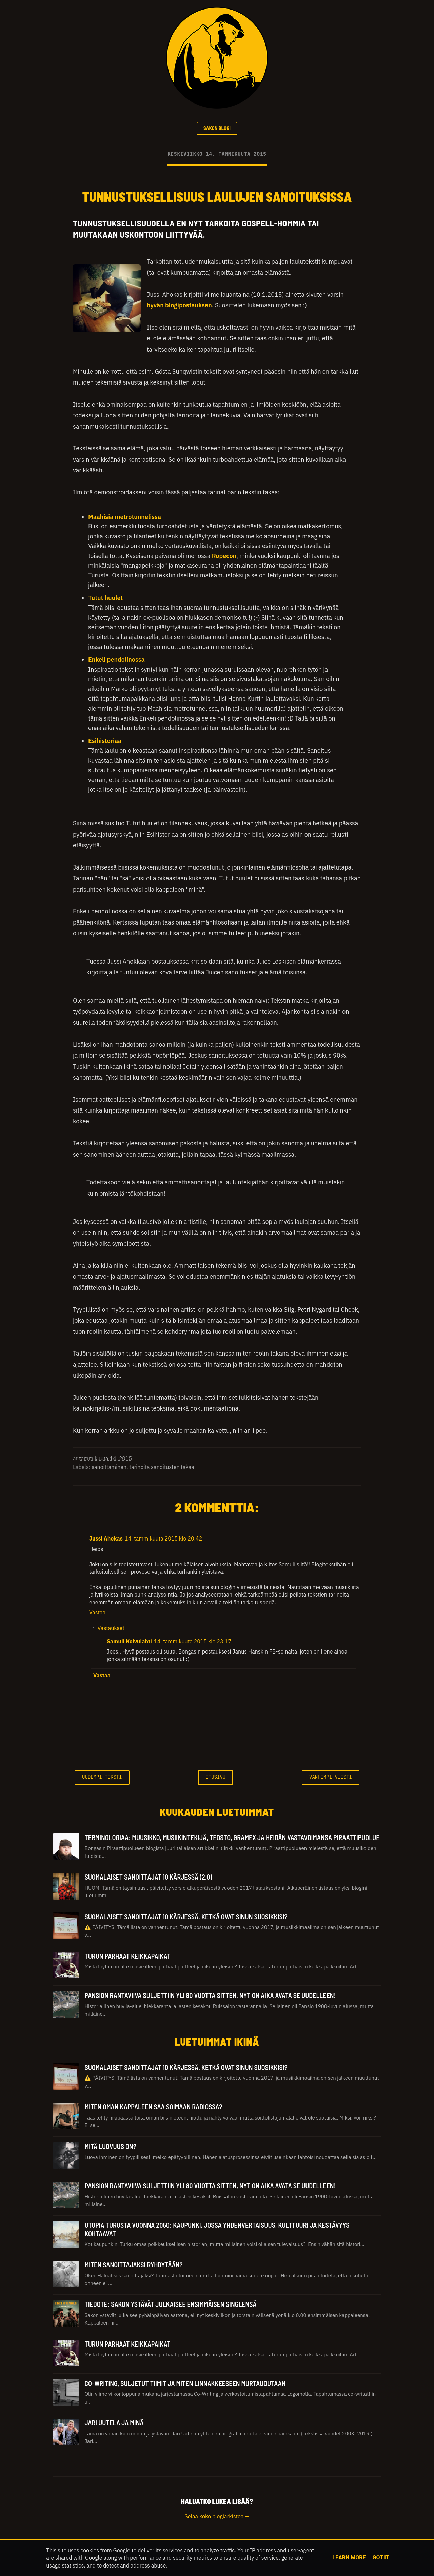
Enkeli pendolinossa (116, 661)
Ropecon (224, 557)
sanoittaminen (109, 1469)
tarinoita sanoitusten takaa (161, 1469)
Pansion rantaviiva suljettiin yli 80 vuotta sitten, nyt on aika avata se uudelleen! (210, 1997)
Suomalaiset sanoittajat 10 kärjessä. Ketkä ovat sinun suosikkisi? (185, 1918)
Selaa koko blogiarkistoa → (217, 2518)
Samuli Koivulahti (129, 1643)
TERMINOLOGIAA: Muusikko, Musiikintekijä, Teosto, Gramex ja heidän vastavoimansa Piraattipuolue (231, 1839)
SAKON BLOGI (216, 129)
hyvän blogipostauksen (179, 307)
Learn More (349, 2557)
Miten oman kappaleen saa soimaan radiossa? (153, 2109)
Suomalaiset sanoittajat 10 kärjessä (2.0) (148, 1879)
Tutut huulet (105, 599)
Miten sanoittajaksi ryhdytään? (133, 2266)
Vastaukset (111, 1630)
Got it (380, 2557)
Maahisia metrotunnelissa (124, 518)
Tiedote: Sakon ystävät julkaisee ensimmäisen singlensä (170, 2306)
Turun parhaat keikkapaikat (127, 1958)
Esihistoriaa (104, 743)
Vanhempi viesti (330, 1779)
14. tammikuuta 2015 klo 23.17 (192, 1643)
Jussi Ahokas (106, 1540)
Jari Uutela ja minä (113, 2425)
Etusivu (215, 1779)
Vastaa (97, 1614)
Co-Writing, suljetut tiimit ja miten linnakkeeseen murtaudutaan (184, 2385)
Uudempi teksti (102, 1779)
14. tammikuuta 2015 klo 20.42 (163, 1540)
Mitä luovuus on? (110, 2148)
